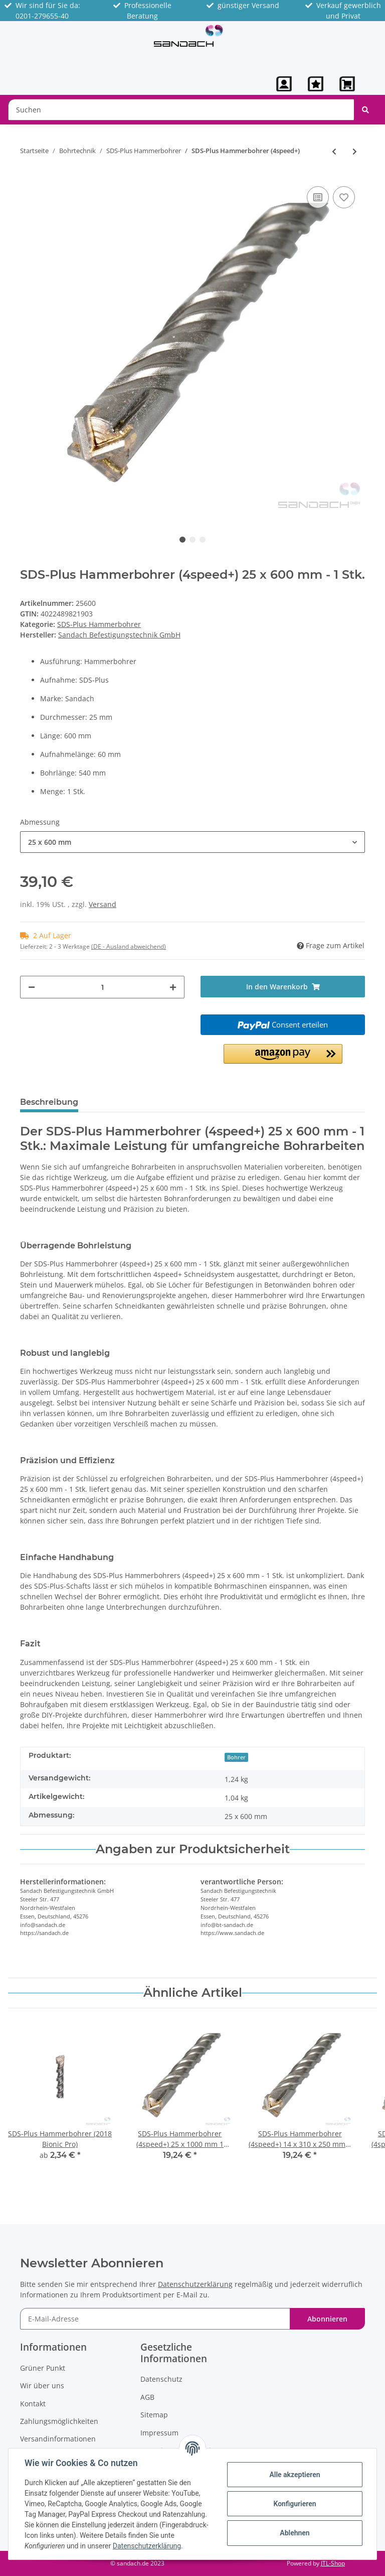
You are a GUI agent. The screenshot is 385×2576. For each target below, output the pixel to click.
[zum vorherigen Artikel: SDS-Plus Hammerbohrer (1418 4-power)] (334, 151)
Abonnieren (327, 2319)
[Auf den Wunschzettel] (344, 197)
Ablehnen (294, 2533)
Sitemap (154, 2414)
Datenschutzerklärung (195, 2284)
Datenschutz (161, 2379)
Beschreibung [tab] (49, 1102)
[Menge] (102, 987)
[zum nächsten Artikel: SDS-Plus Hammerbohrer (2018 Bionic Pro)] (354, 151)
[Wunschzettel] (315, 83)
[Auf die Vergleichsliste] (318, 197)
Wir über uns (42, 2385)
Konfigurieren (294, 2504)
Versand (102, 904)
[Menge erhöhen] (173, 987)
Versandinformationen (58, 2438)
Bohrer (236, 1757)
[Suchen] (181, 109)
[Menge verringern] (32, 987)
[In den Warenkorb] (283, 986)
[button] (284, 83)
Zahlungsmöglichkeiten (59, 2421)
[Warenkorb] (348, 83)
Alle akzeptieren (294, 2475)
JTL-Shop (333, 2563)
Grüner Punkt (42, 2368)
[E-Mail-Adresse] (155, 2319)
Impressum (159, 2432)
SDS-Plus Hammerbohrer (99, 624)
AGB (147, 2397)
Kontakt (33, 2403)
